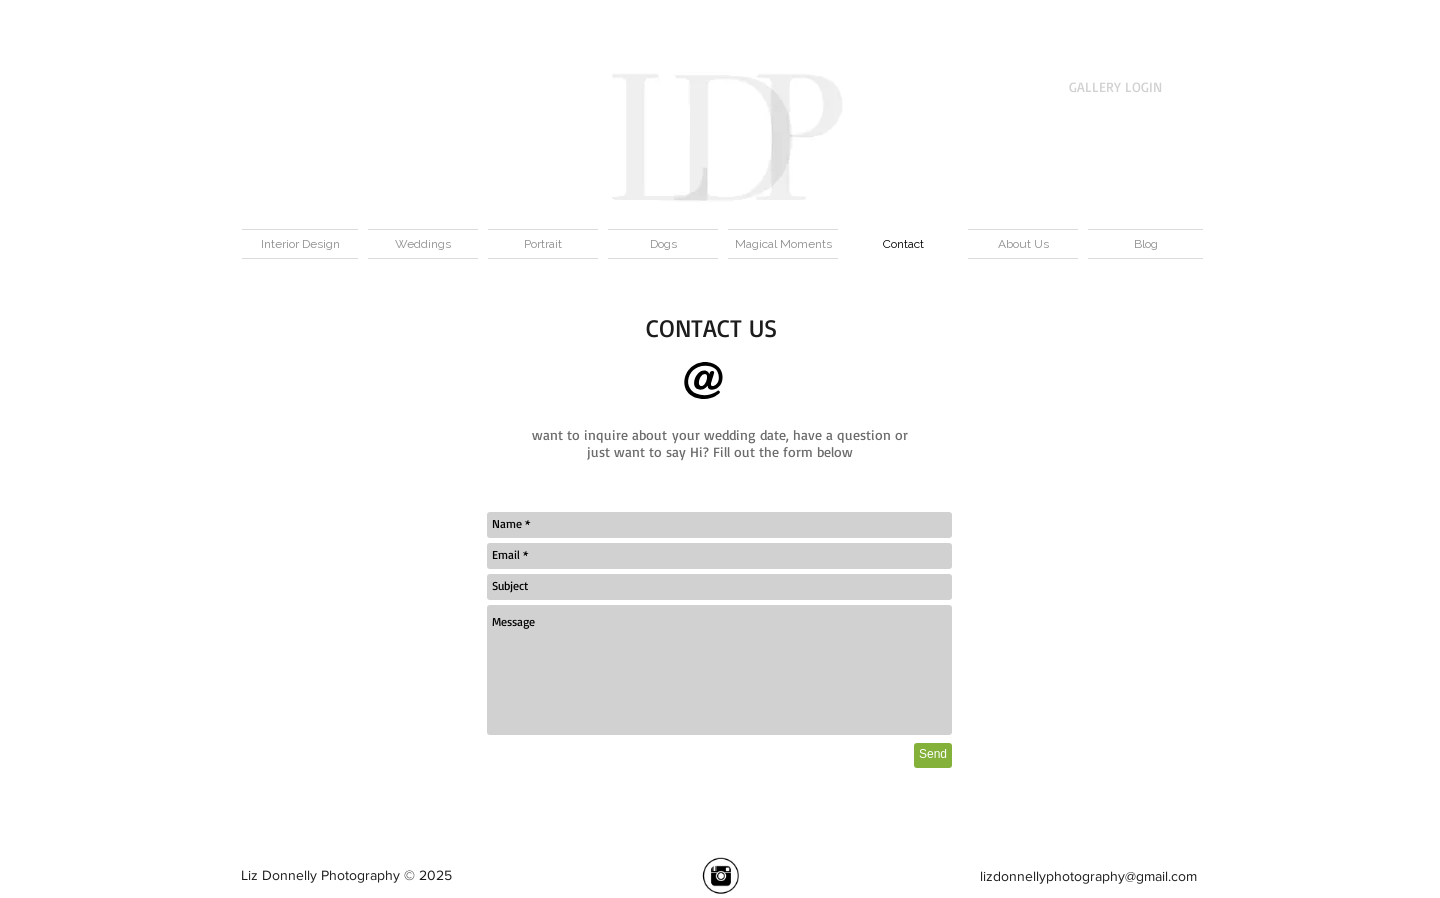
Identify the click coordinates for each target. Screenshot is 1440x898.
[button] (1198, 30)
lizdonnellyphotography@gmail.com (1088, 876)
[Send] (933, 755)
